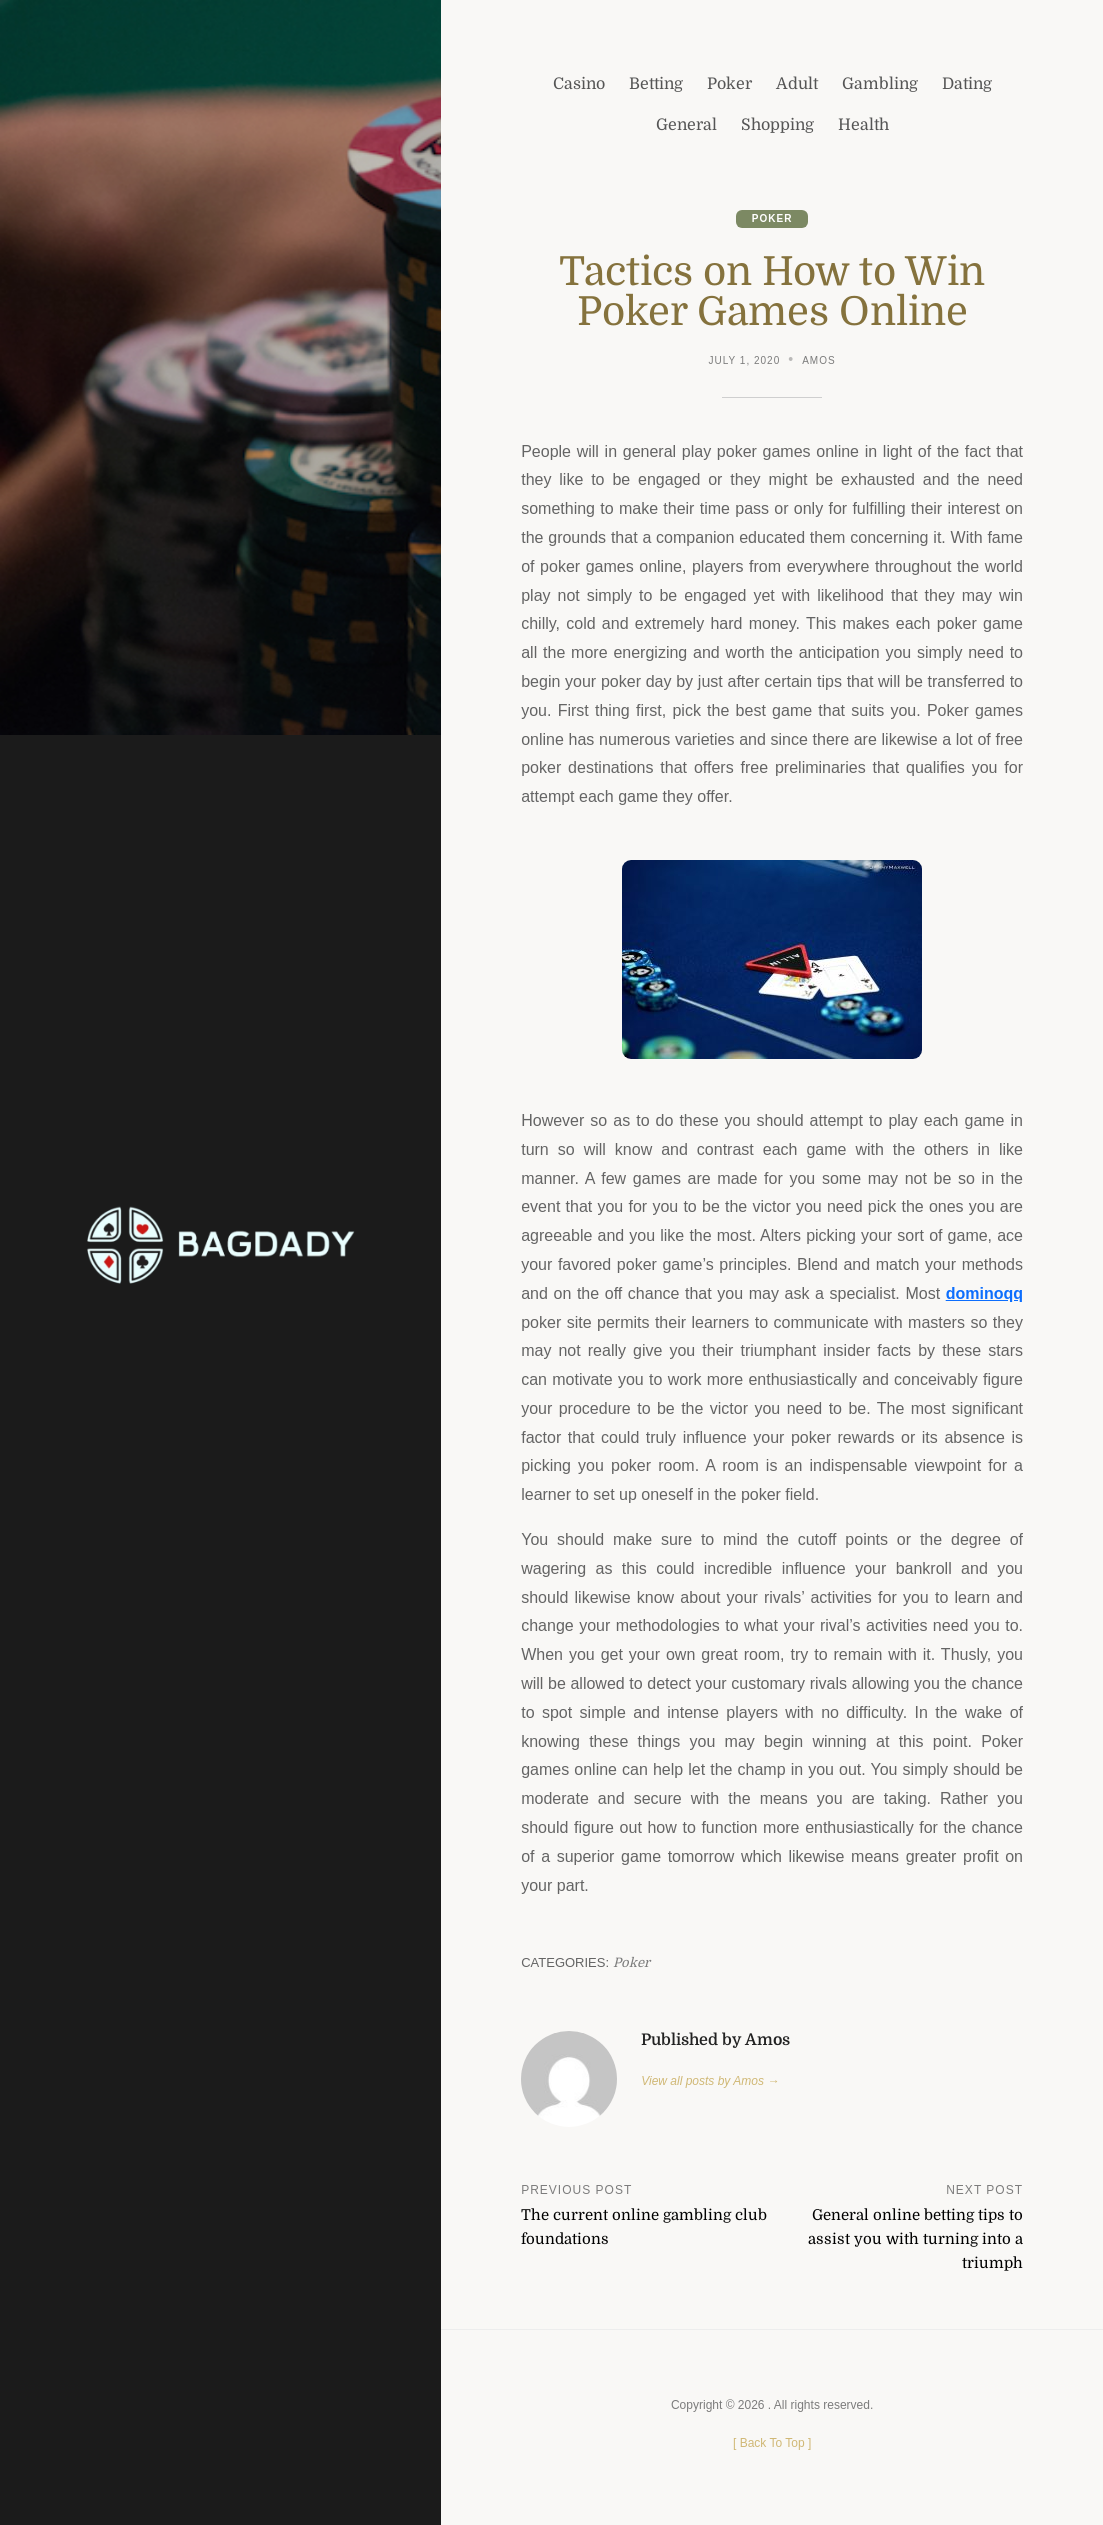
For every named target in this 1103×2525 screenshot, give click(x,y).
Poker (772, 218)
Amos (818, 360)
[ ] (772, 2443)
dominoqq (984, 1293)
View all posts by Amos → (710, 2081)
